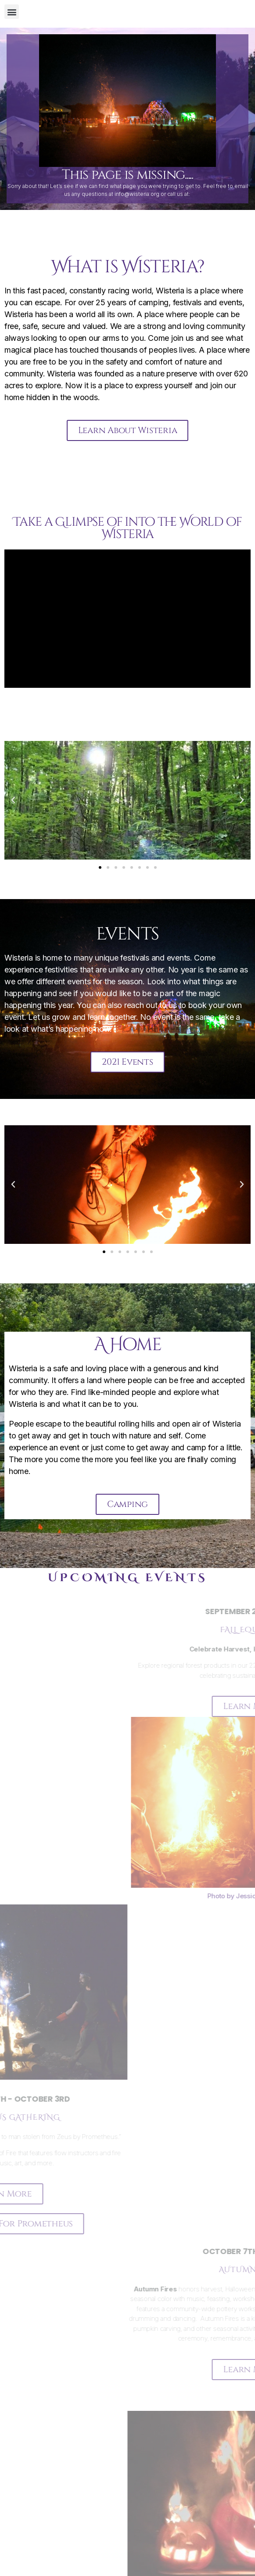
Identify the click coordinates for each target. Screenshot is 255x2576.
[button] (11, 11)
